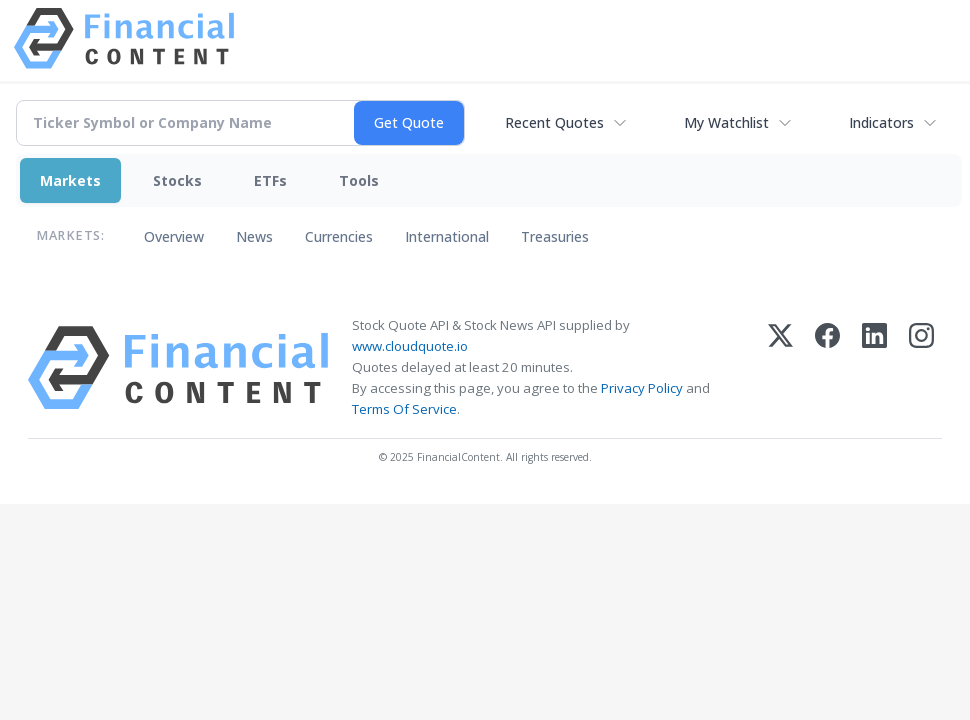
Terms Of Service (404, 409)
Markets (70, 180)
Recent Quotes (554, 122)
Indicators (881, 122)
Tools (359, 180)
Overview (174, 236)
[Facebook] (827, 368)
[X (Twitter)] (780, 368)
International (447, 236)
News (254, 236)
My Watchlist (726, 122)
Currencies (339, 236)
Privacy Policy (642, 388)
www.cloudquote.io (410, 346)
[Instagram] (921, 368)
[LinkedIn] (874, 368)
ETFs (270, 180)
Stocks (177, 180)
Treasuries (555, 236)
